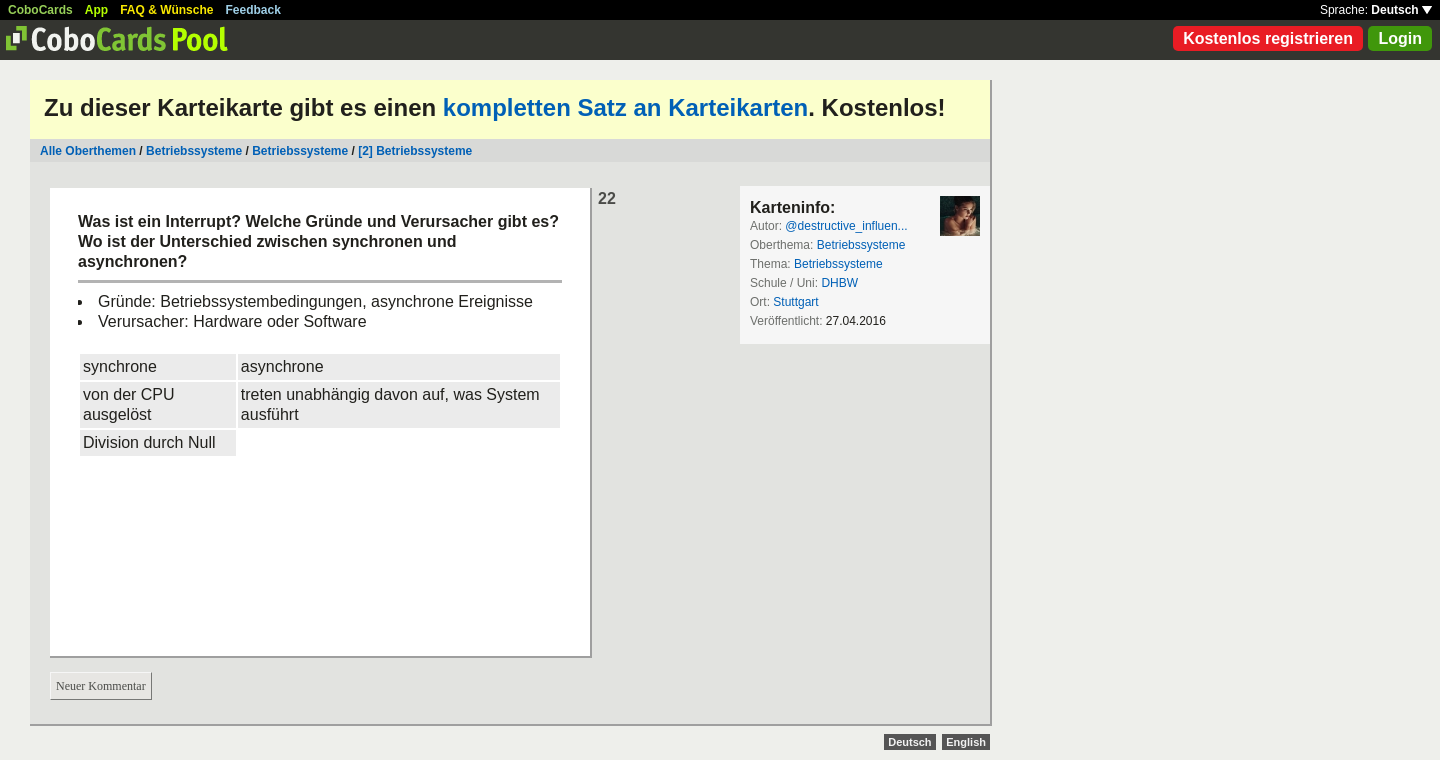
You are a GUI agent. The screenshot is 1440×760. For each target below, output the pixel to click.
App (96, 10)
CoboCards (40, 10)
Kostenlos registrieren (1268, 38)
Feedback (253, 10)
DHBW (839, 283)
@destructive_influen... (846, 226)
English (966, 742)
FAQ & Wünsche (166, 10)
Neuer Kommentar (101, 686)
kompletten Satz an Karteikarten (625, 107)
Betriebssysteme (194, 151)
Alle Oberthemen (88, 151)
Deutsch (1401, 10)
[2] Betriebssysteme (415, 151)
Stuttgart (795, 302)
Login (1400, 38)
